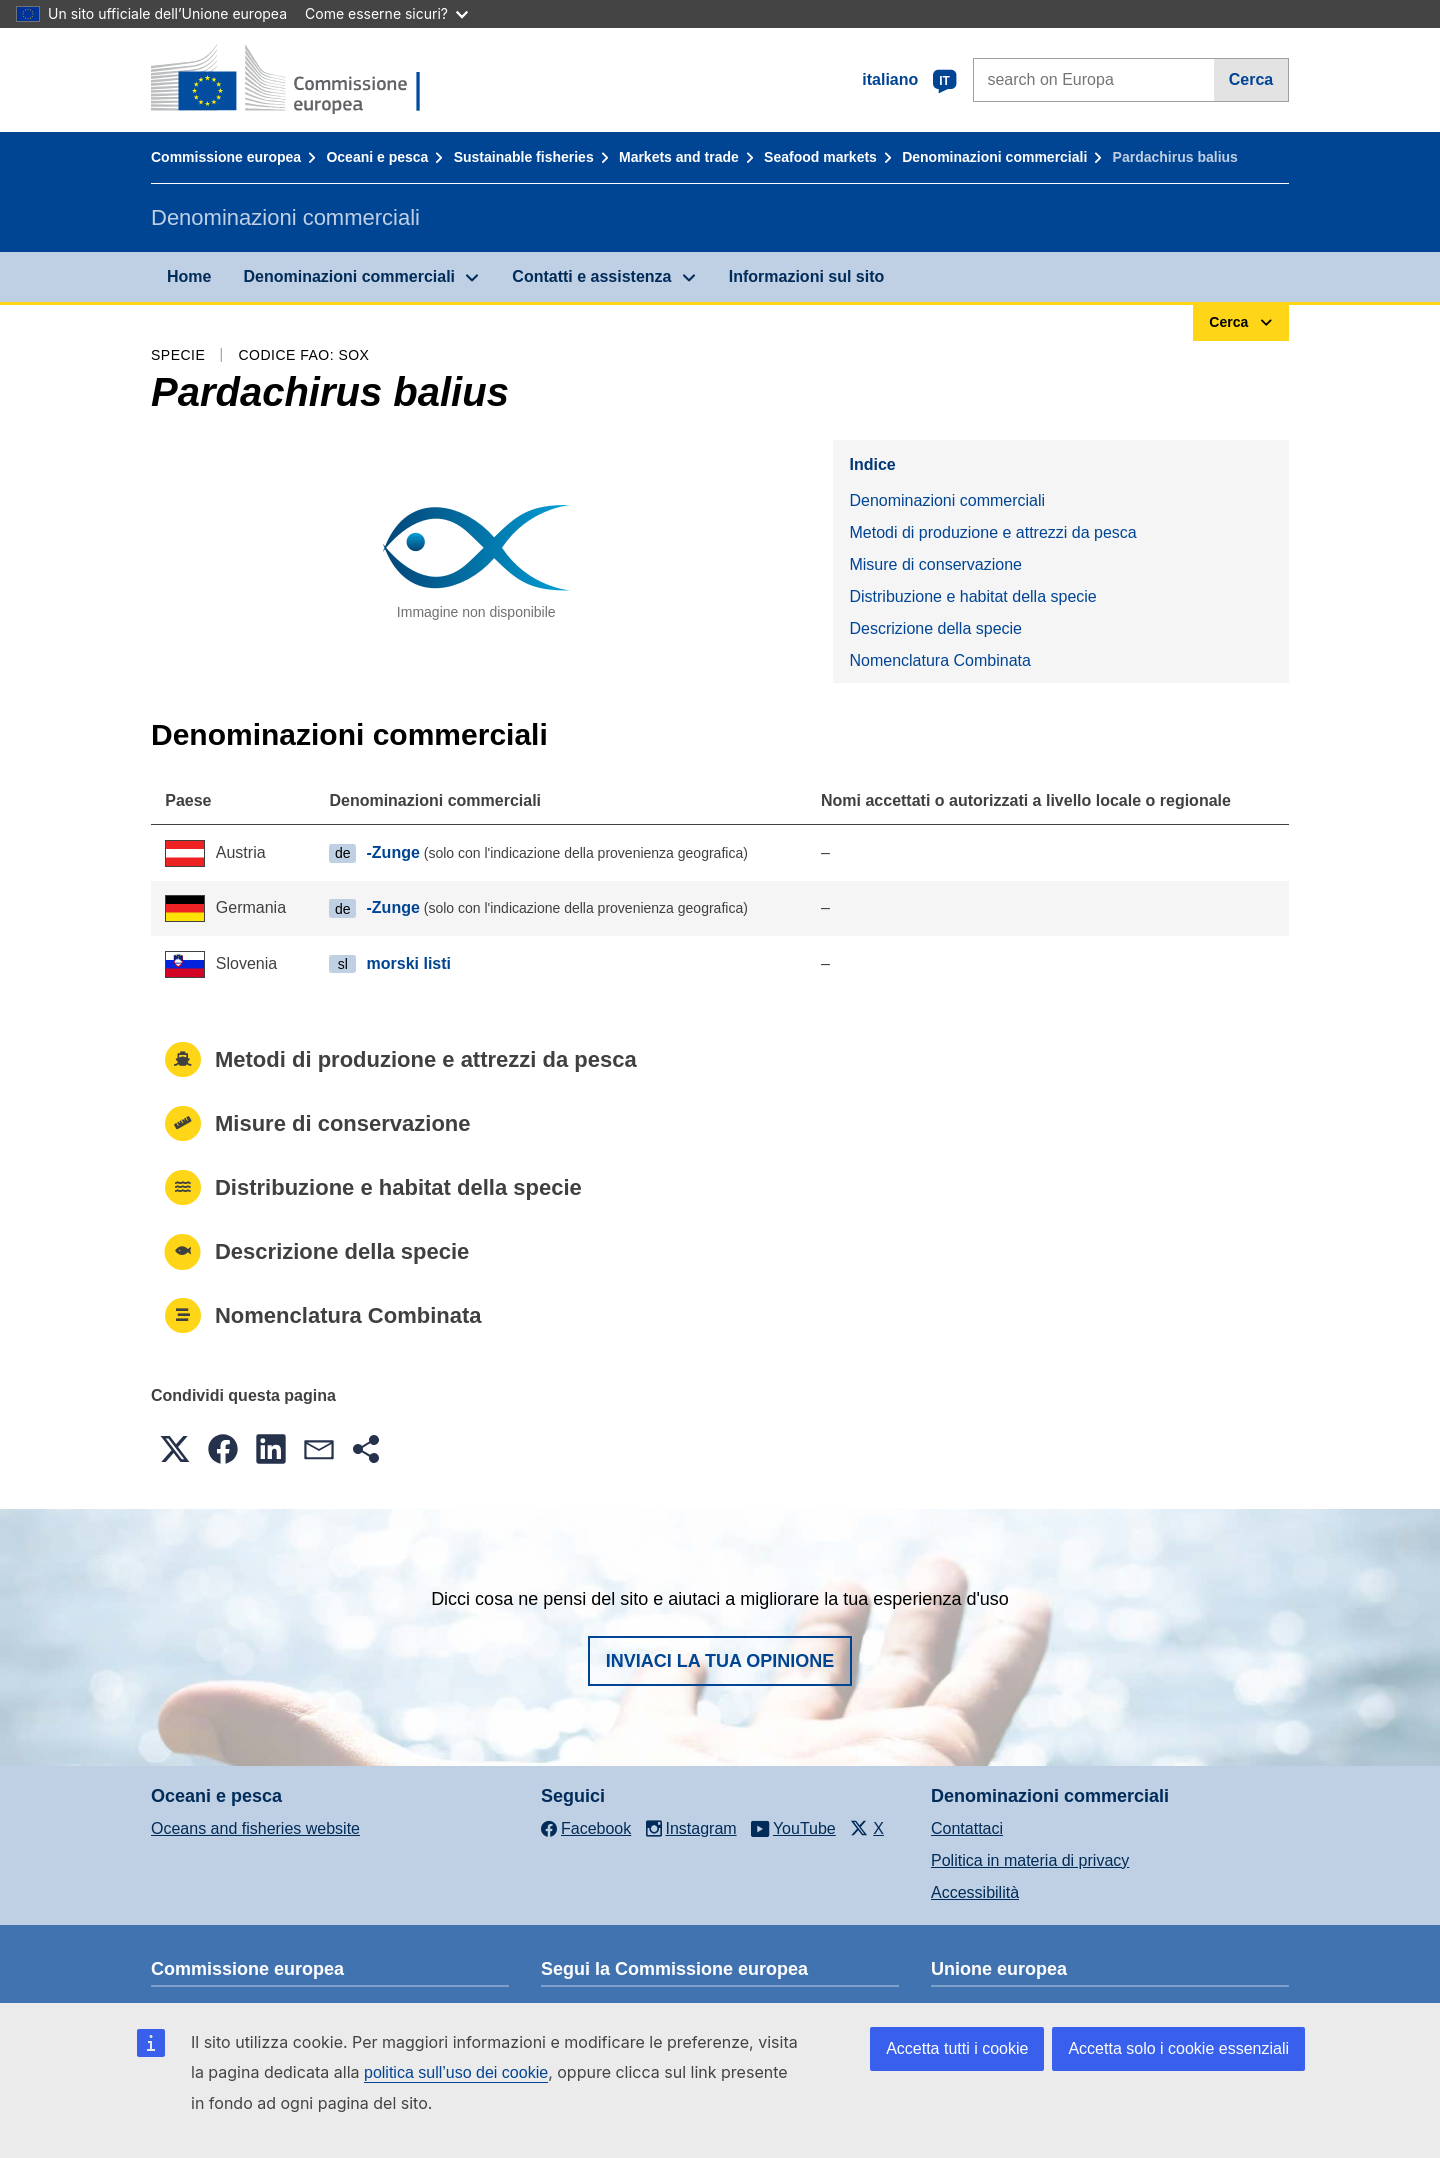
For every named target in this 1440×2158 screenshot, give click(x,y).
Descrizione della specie (935, 628)
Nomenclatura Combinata (939, 660)
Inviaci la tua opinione (720, 1661)
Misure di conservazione (935, 564)
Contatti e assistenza (591, 276)
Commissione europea (226, 157)
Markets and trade (679, 157)
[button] (175, 1449)
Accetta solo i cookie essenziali (1178, 2048)
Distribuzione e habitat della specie (972, 596)
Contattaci (967, 1828)
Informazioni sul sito (807, 276)
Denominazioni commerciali (994, 157)
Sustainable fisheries (524, 157)
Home (189, 276)
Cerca (1251, 79)
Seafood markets (820, 157)
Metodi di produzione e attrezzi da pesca (992, 532)
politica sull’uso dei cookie (456, 2072)
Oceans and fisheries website (255, 1828)
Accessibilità (975, 1892)
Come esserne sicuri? (386, 13)
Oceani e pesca (377, 157)
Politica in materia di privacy (1030, 1860)
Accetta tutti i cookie (957, 2048)
